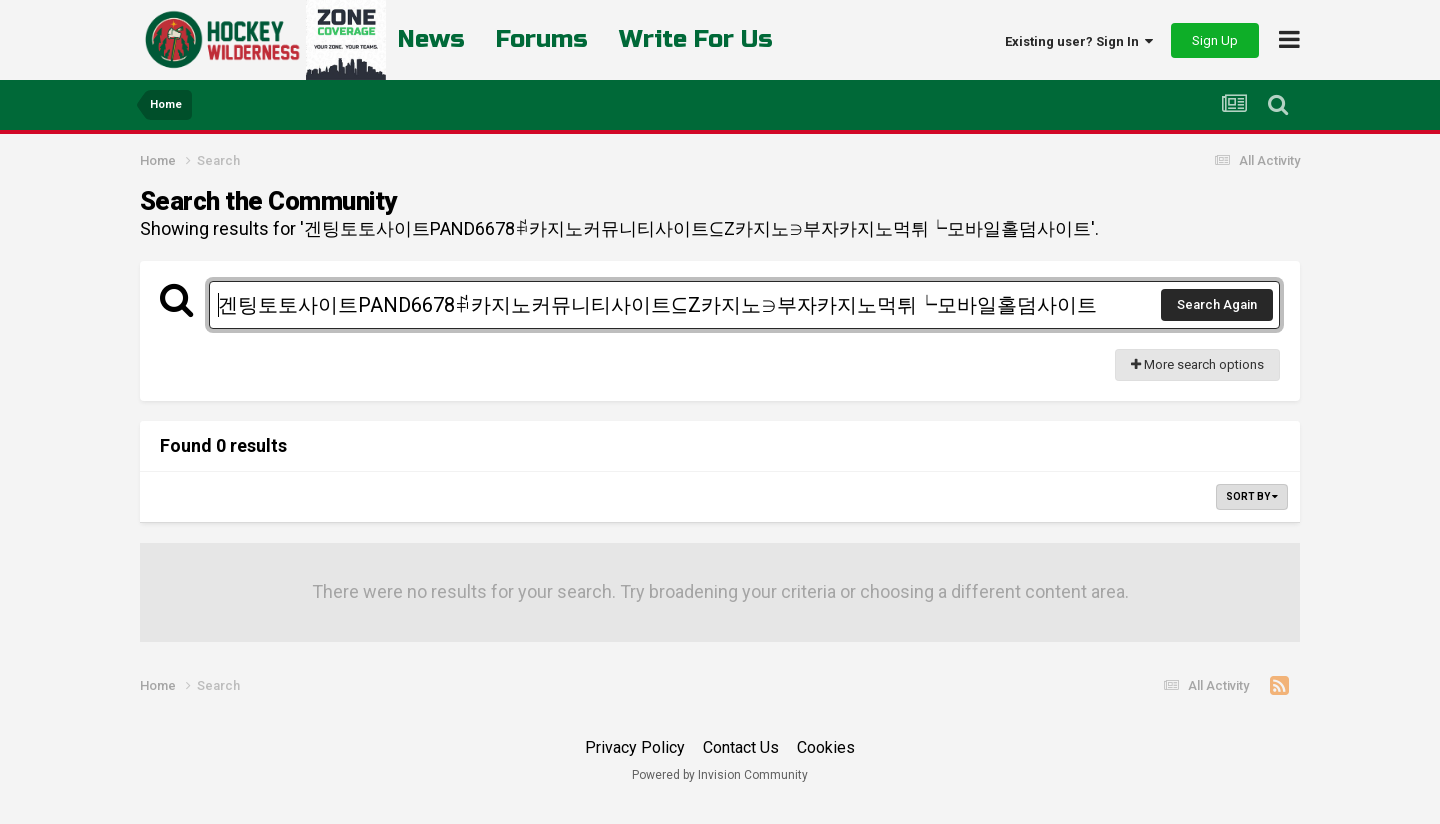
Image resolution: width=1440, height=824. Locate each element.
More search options (1197, 364)
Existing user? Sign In (1079, 41)
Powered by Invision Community (720, 775)
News (431, 39)
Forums (542, 39)
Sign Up (1215, 40)
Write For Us (696, 39)
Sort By (1252, 496)
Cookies (826, 747)
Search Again (1217, 304)
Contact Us (741, 747)
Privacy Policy (635, 747)
